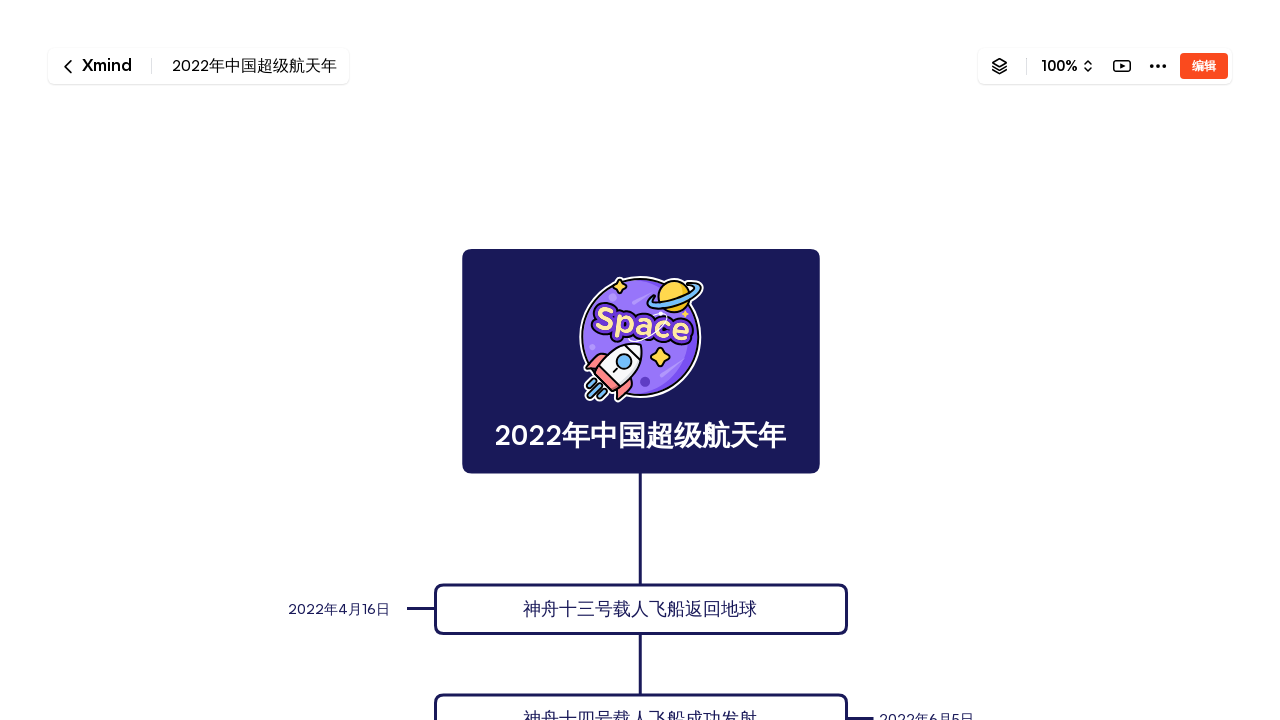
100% (1059, 66)
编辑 (1204, 65)
